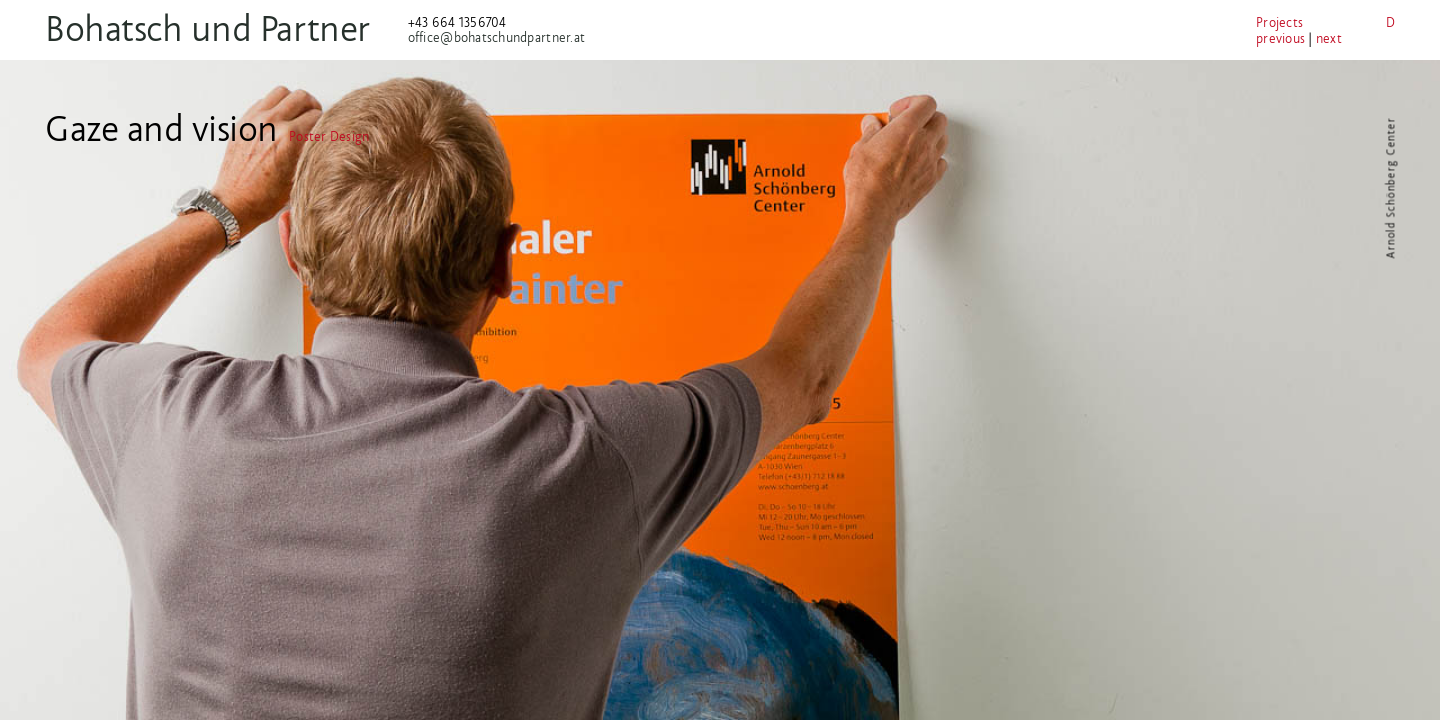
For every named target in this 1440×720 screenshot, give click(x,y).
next (1244, 38)
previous (1195, 38)
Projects (1194, 22)
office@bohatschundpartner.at (523, 37)
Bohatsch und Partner (234, 28)
